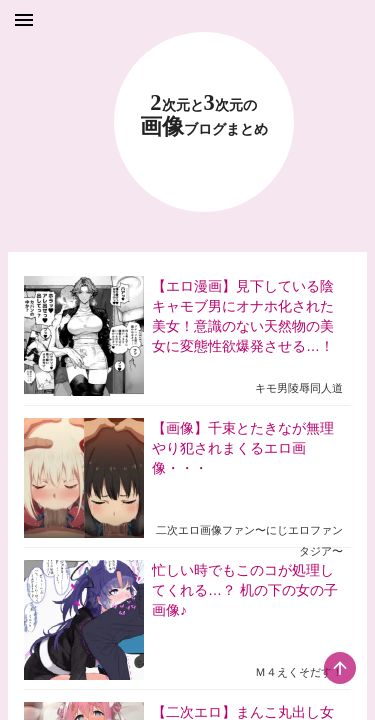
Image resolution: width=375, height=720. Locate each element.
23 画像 (204, 115)
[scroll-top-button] (340, 668)
